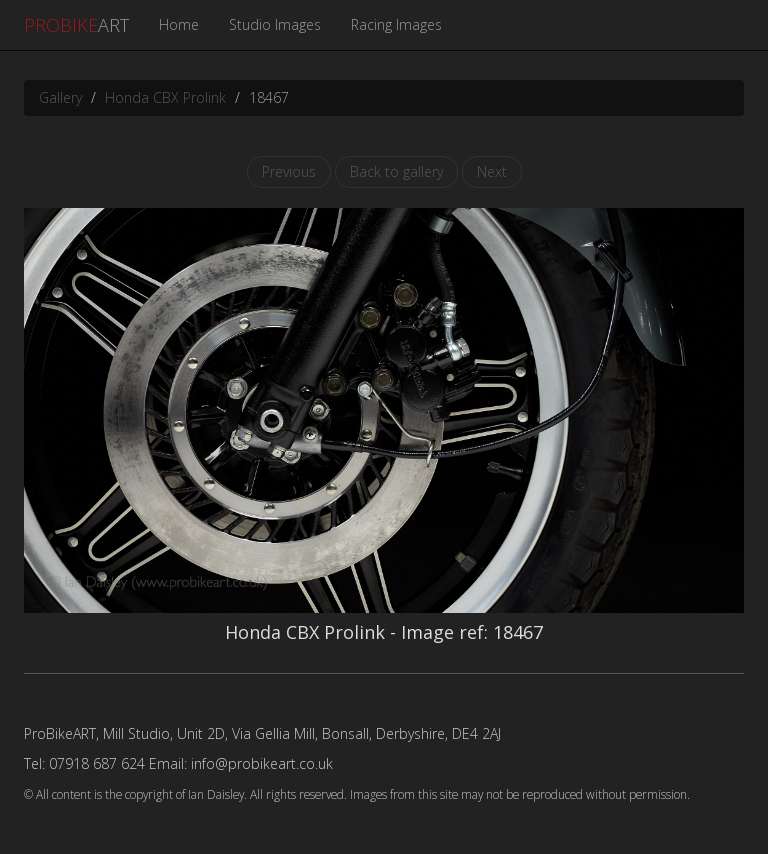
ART (76, 25)
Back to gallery (396, 171)
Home (179, 24)
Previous (289, 171)
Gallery (60, 97)
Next (492, 171)
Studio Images (275, 24)
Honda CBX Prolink (165, 97)
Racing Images (396, 24)
